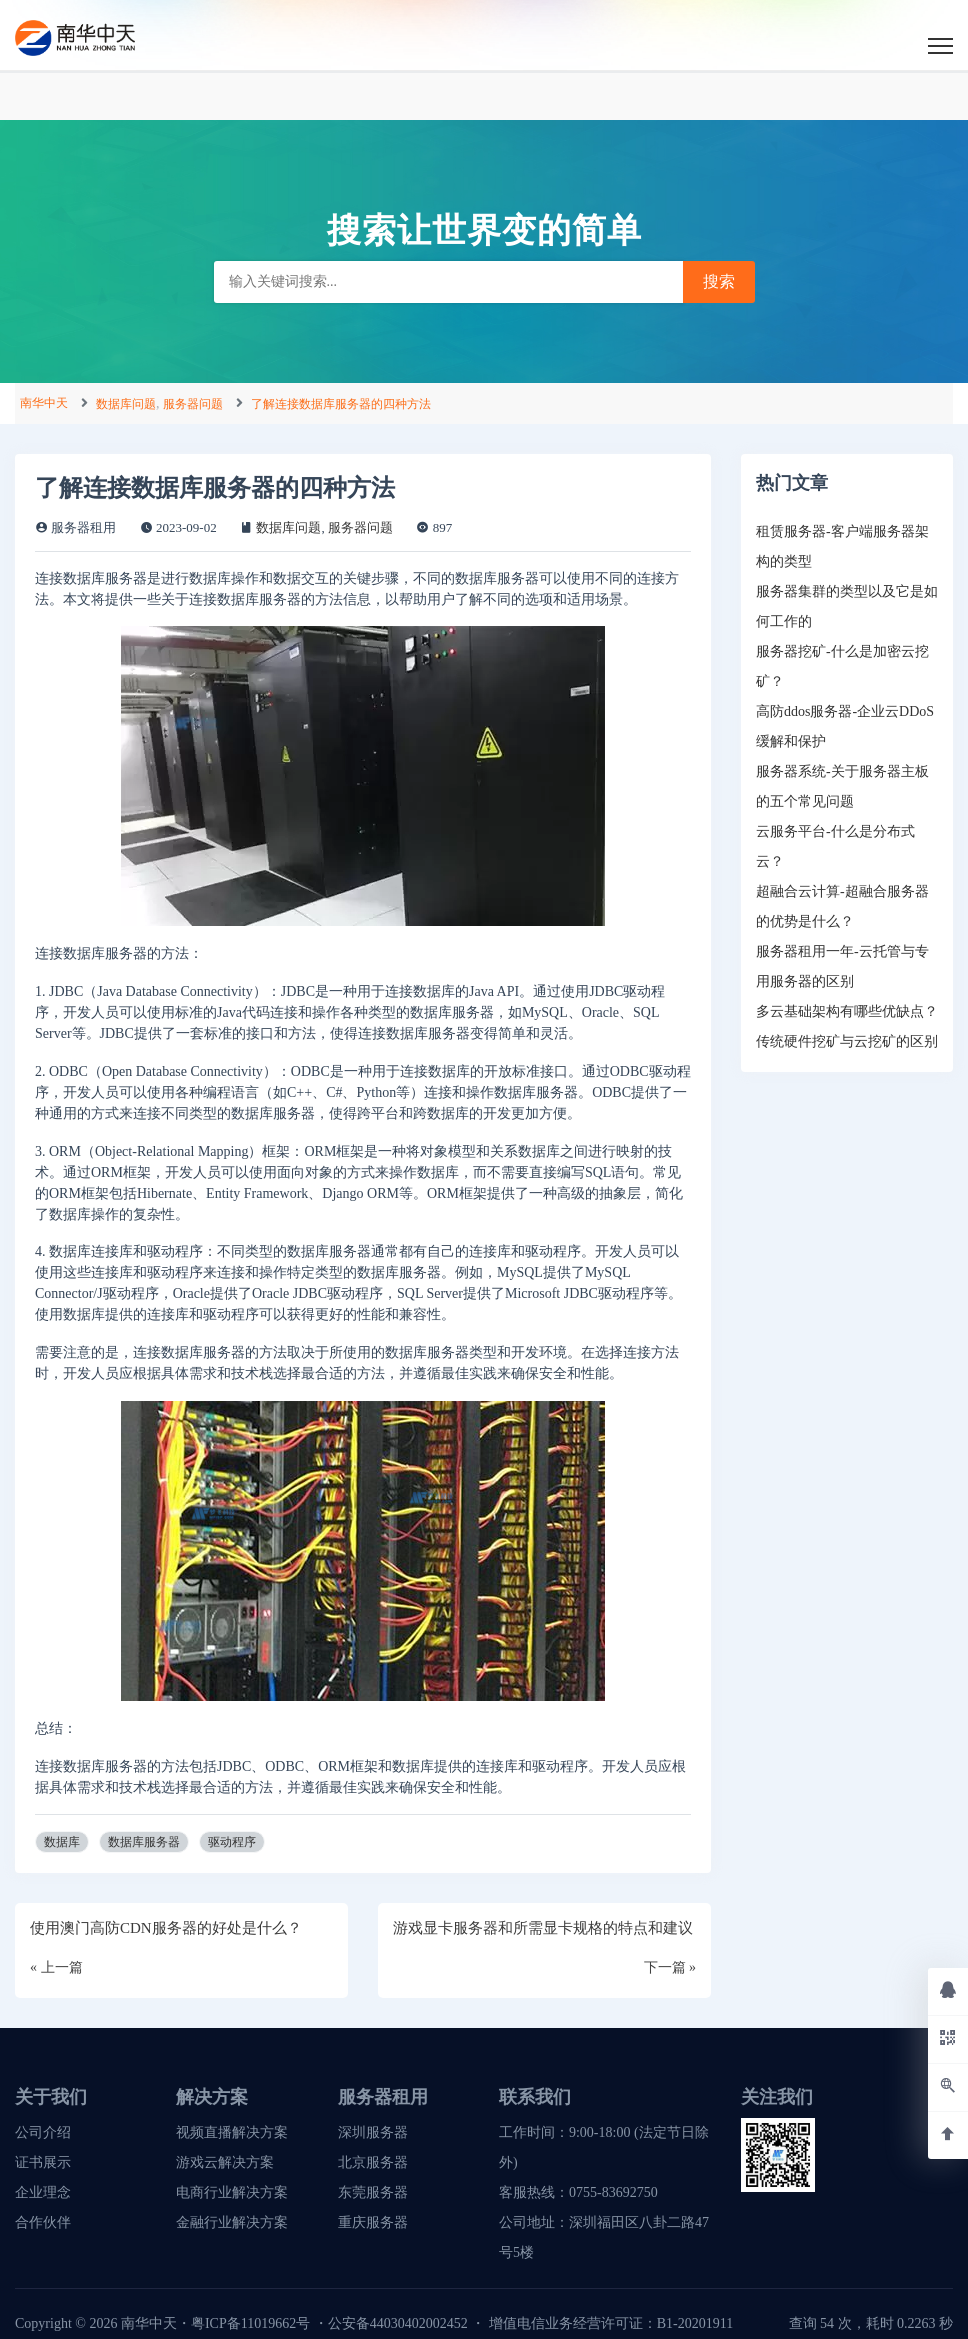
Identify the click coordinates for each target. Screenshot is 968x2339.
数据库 (62, 1842)
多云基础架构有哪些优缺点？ (847, 1011)
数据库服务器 (144, 1842)
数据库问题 (126, 404)
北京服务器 (373, 2162)
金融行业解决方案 (232, 2222)
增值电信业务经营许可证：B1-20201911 (611, 2323)
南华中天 (44, 403)
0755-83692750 (613, 2192)
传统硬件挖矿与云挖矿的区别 (847, 1041)
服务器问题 (193, 404)
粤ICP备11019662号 (250, 2323)
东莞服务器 (373, 2192)
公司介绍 (43, 2132)
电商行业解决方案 (232, 2192)
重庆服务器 (373, 2222)
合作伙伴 (43, 2222)
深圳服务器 (373, 2132)
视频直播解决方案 (232, 2132)
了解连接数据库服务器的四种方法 (341, 404)
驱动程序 (232, 1842)
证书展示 (43, 2162)
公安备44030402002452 (398, 2323)
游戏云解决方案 (225, 2162)
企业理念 (43, 2192)
